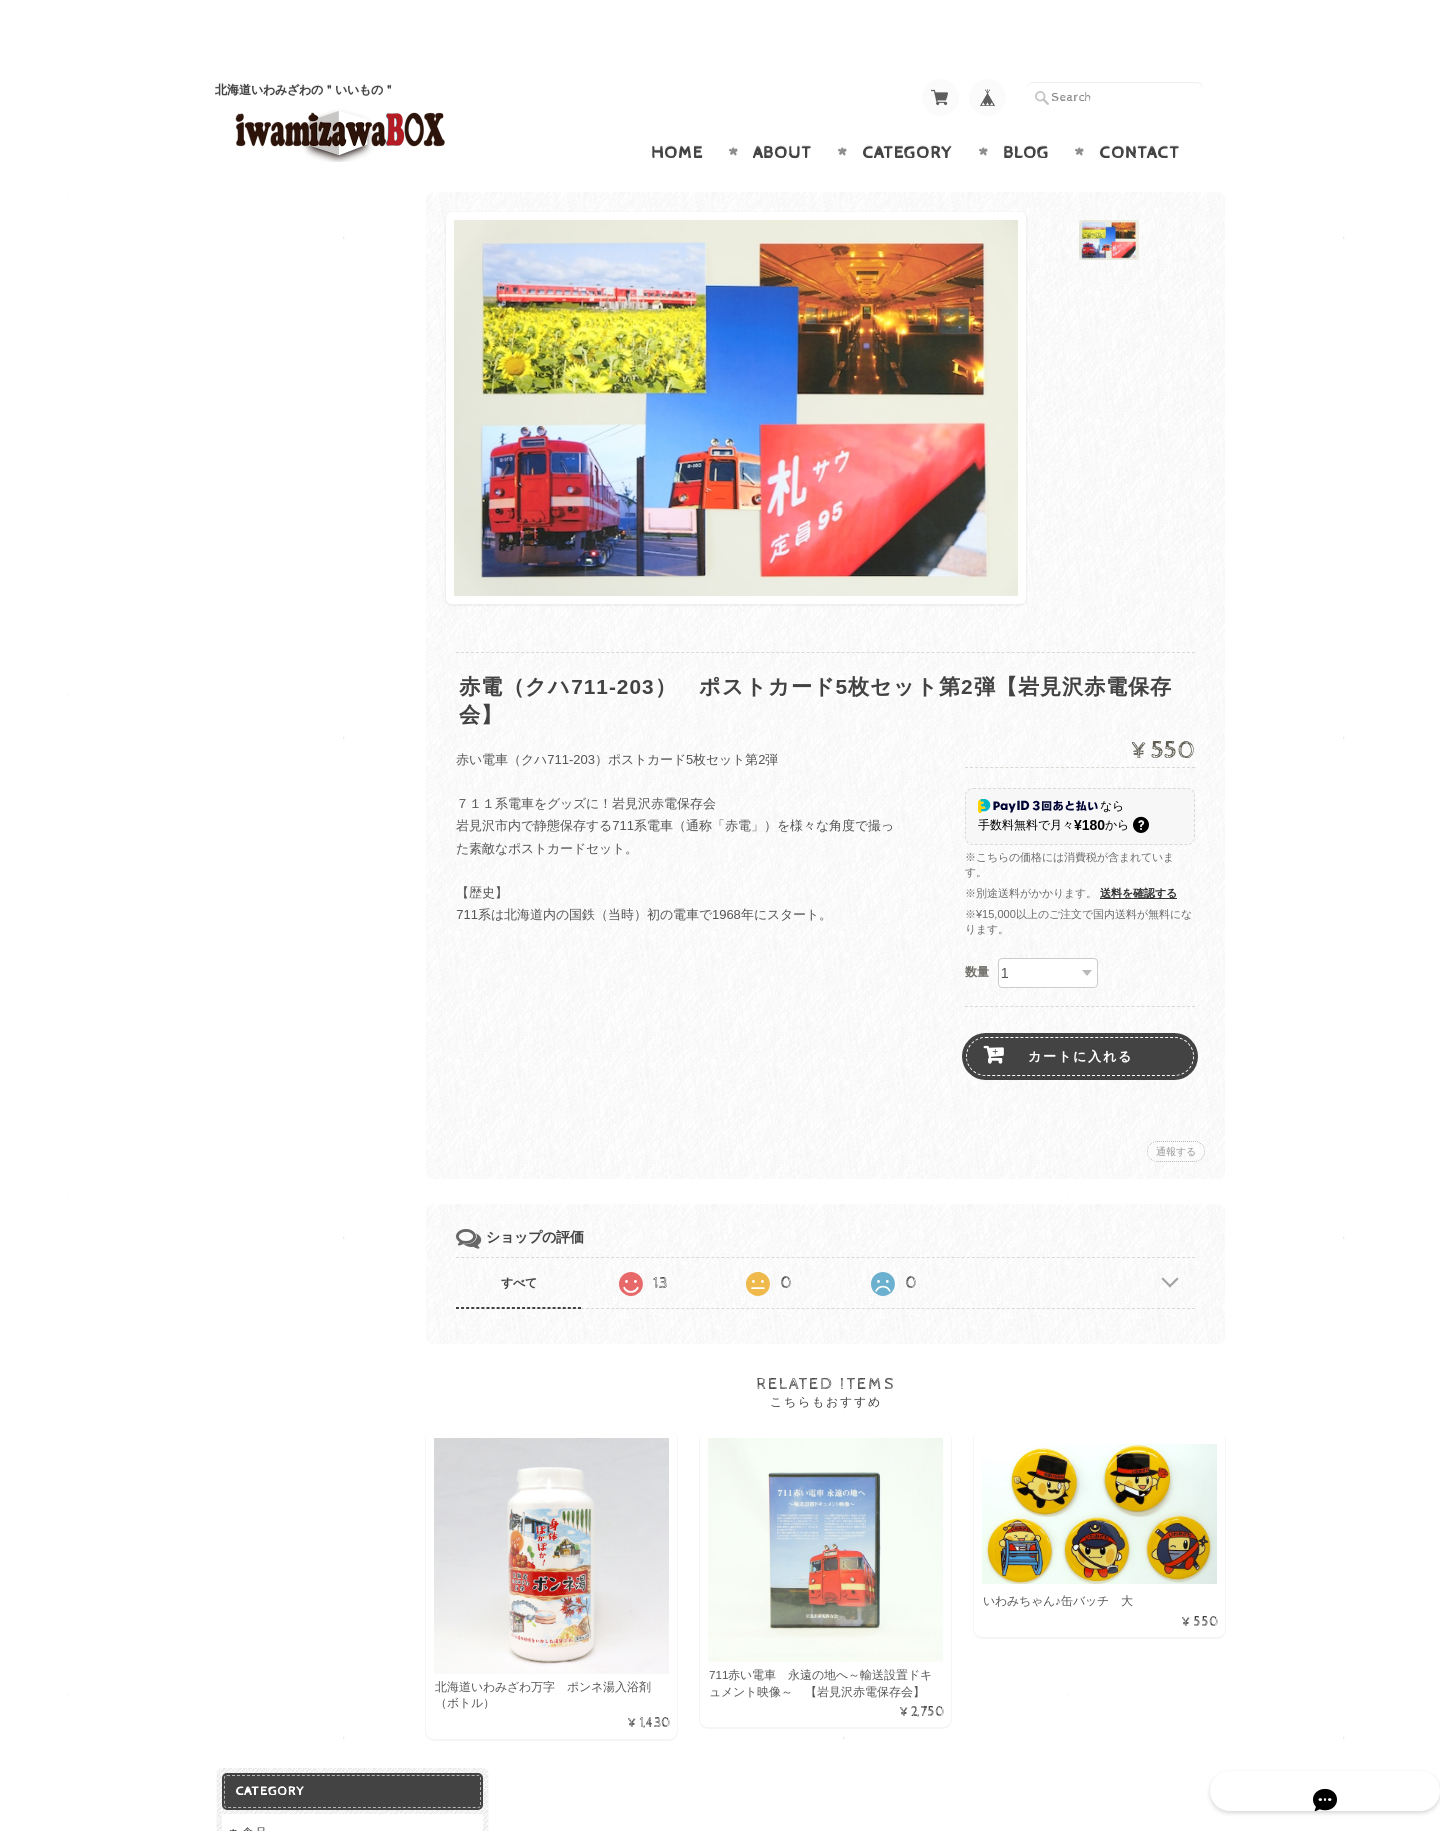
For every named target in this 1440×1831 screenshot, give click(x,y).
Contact (1139, 114)
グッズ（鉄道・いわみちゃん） (322, 461)
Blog (1026, 114)
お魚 (257, 382)
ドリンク (270, 285)
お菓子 (263, 253)
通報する (1176, 1112)
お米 (257, 349)
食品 (253, 217)
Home (677, 114)
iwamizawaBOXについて (310, 900)
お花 (257, 565)
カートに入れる (1080, 1017)
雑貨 (253, 418)
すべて (538, 1244)
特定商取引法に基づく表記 (317, 1019)
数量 (977, 933)
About (782, 114)
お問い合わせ (281, 940)
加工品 (263, 317)
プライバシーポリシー (305, 979)
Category (907, 114)
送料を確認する (1138, 854)
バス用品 (270, 501)
